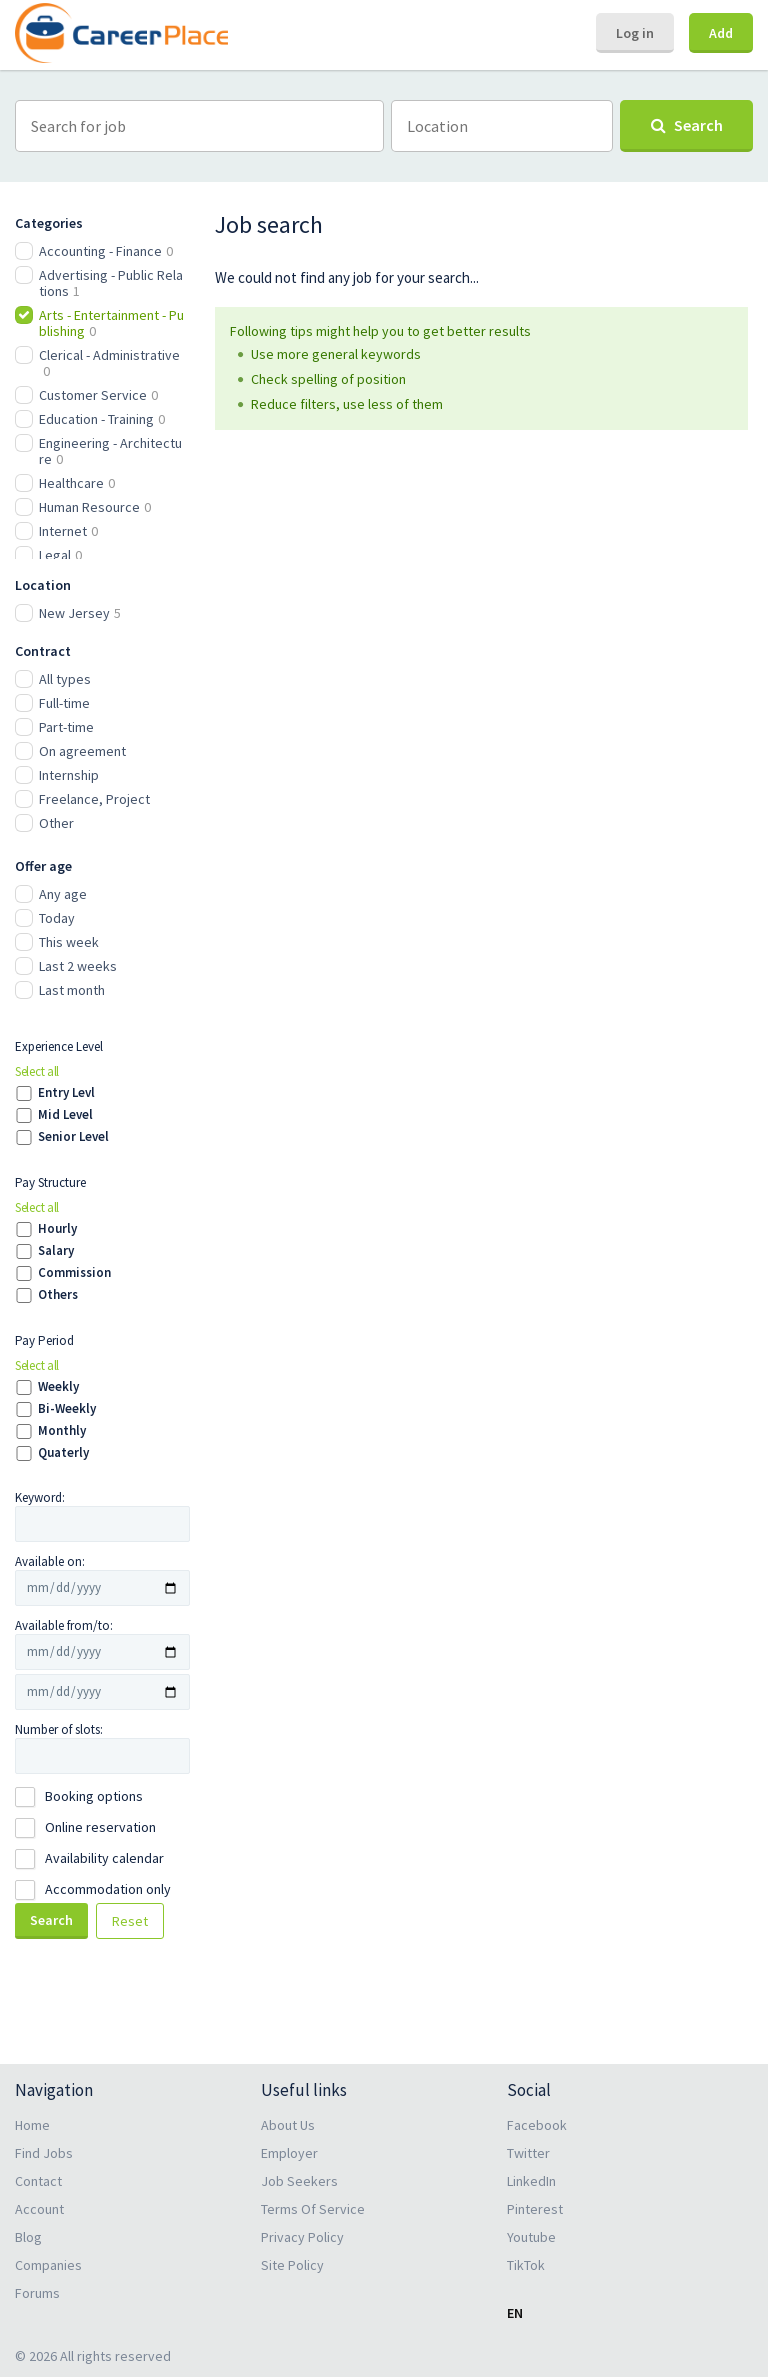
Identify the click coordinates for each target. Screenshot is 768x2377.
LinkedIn (531, 2181)
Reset (130, 1921)
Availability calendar (104, 1858)
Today (57, 918)
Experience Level (59, 1046)
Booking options (94, 1796)
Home (32, 2125)
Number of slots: (59, 1729)
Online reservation (100, 1827)
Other (56, 823)
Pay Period (44, 1340)
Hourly (57, 1229)
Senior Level (73, 1137)
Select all (37, 1072)
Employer (289, 2153)
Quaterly (63, 1453)
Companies (48, 2265)
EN (515, 2313)
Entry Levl (66, 1093)
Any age (63, 894)
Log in (635, 33)
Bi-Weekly (67, 1409)
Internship (69, 775)
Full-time (64, 703)
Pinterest (535, 2209)
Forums (37, 2293)
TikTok (526, 2265)
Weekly (58, 1387)
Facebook (537, 2125)
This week (69, 942)
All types (65, 679)
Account (39, 2209)
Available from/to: (64, 1625)
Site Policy (292, 2265)
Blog (28, 2237)
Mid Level (65, 1115)
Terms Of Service (313, 2209)
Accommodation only (108, 1889)
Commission (74, 1273)
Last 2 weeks (78, 966)
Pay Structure (50, 1182)
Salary (56, 1251)
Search (51, 1920)
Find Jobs (44, 2153)
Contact (38, 2181)
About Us (288, 2125)
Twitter (528, 2153)
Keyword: (40, 1497)
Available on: (50, 1561)
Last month (72, 990)
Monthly (62, 1431)
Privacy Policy (302, 2237)
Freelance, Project (94, 799)
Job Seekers (299, 2181)
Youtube (531, 2237)
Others (58, 1295)
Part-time (66, 727)
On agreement (82, 751)
